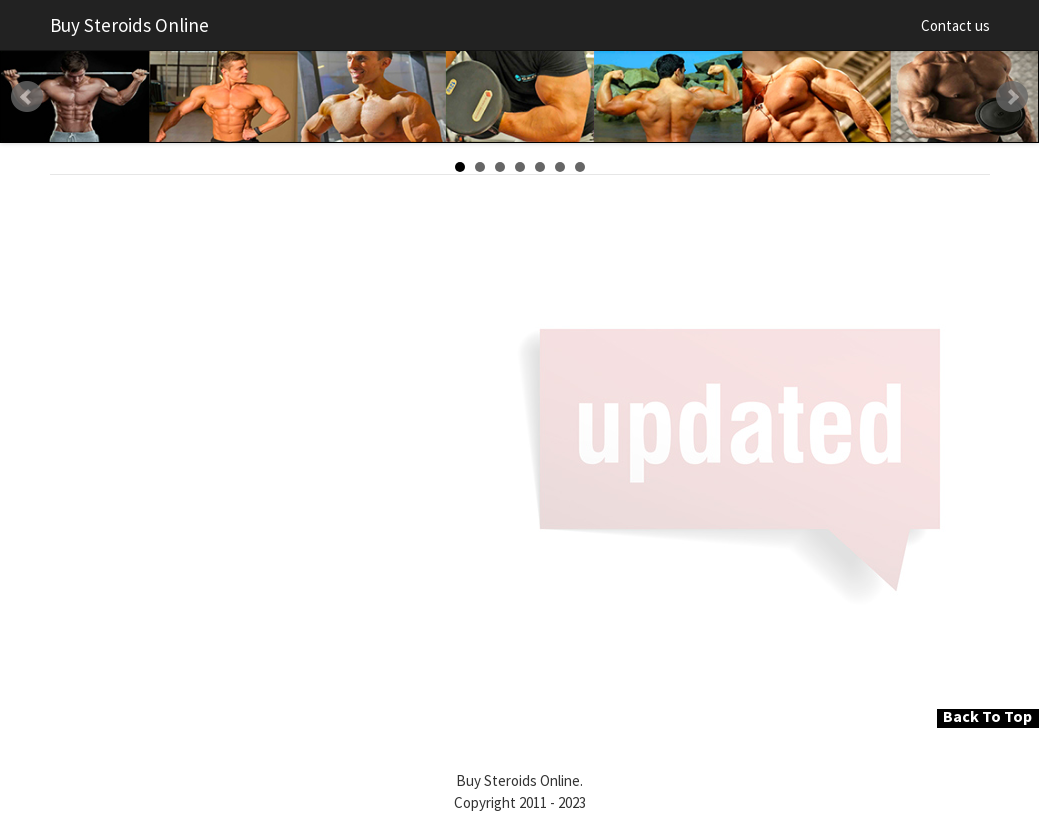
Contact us (955, 25)
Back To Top (987, 716)
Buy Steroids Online (129, 25)
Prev (27, 97)
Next (1012, 97)
